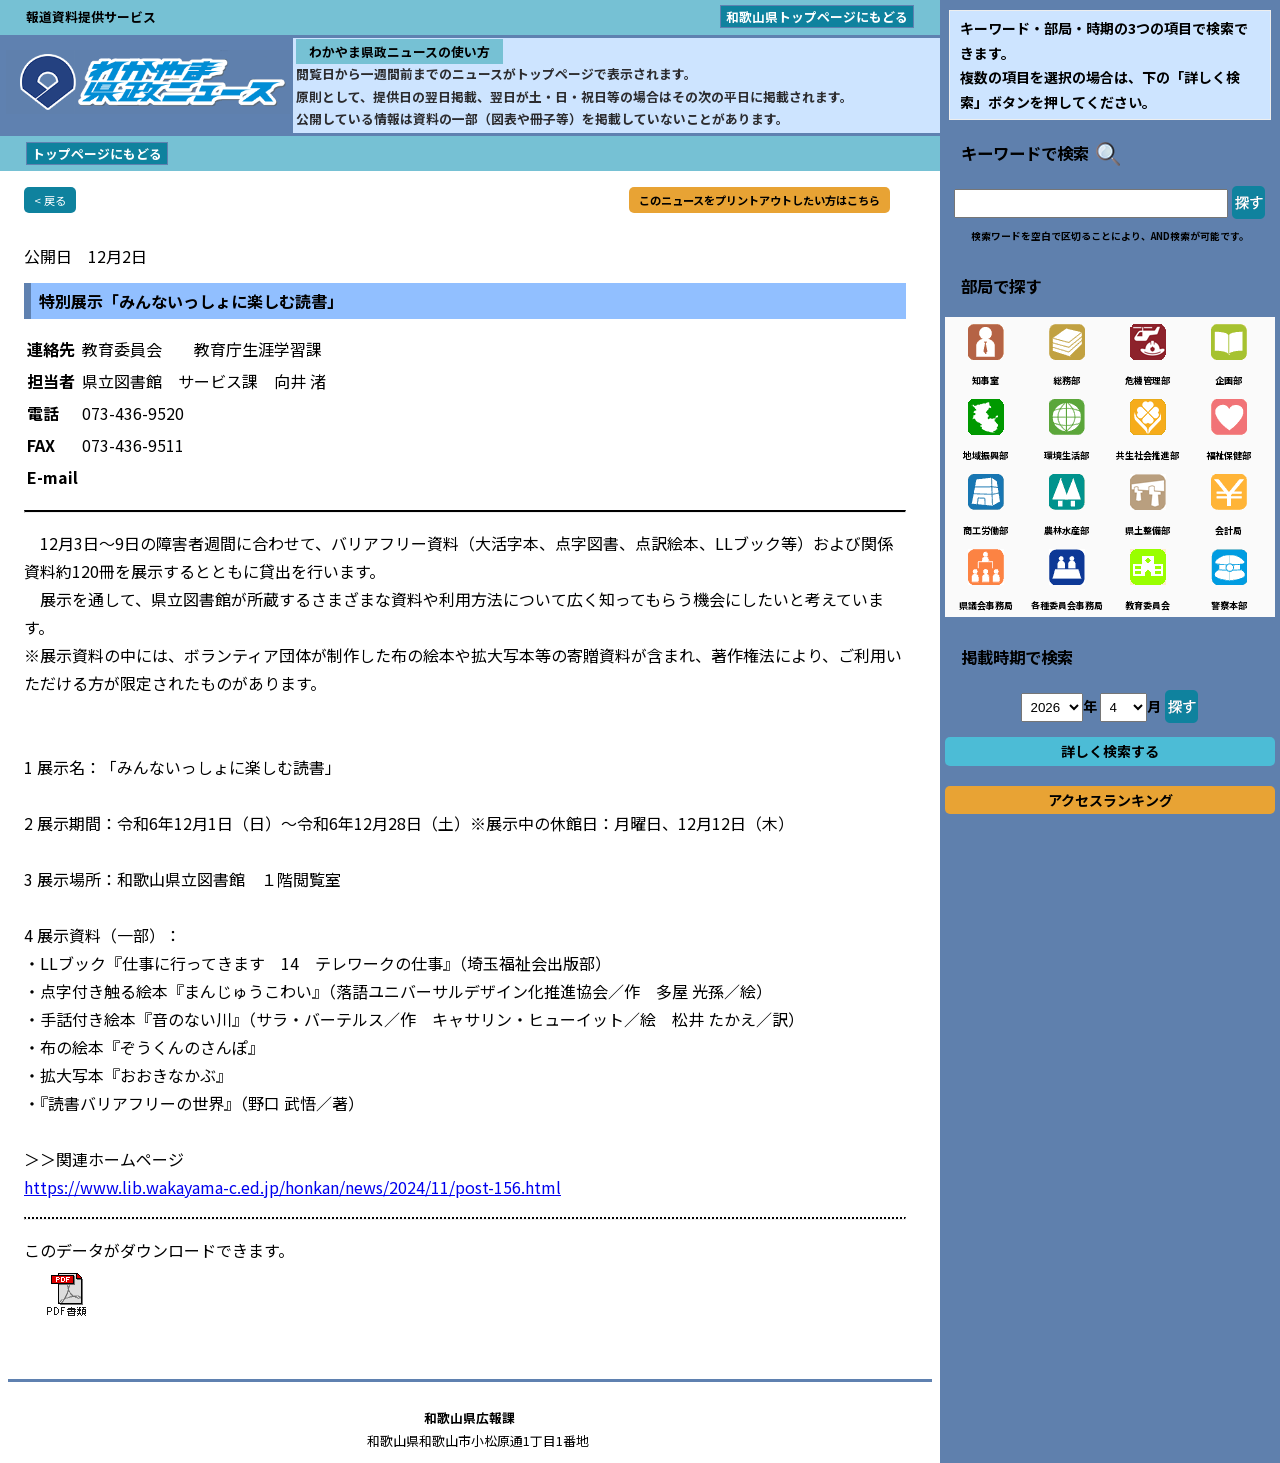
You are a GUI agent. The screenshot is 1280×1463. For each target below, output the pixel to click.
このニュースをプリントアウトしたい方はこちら (759, 200)
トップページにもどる (97, 153)
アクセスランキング (1110, 800)
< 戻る (50, 200)
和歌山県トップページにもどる (817, 16)
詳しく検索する (1110, 751)
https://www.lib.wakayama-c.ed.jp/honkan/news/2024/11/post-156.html (292, 1187)
